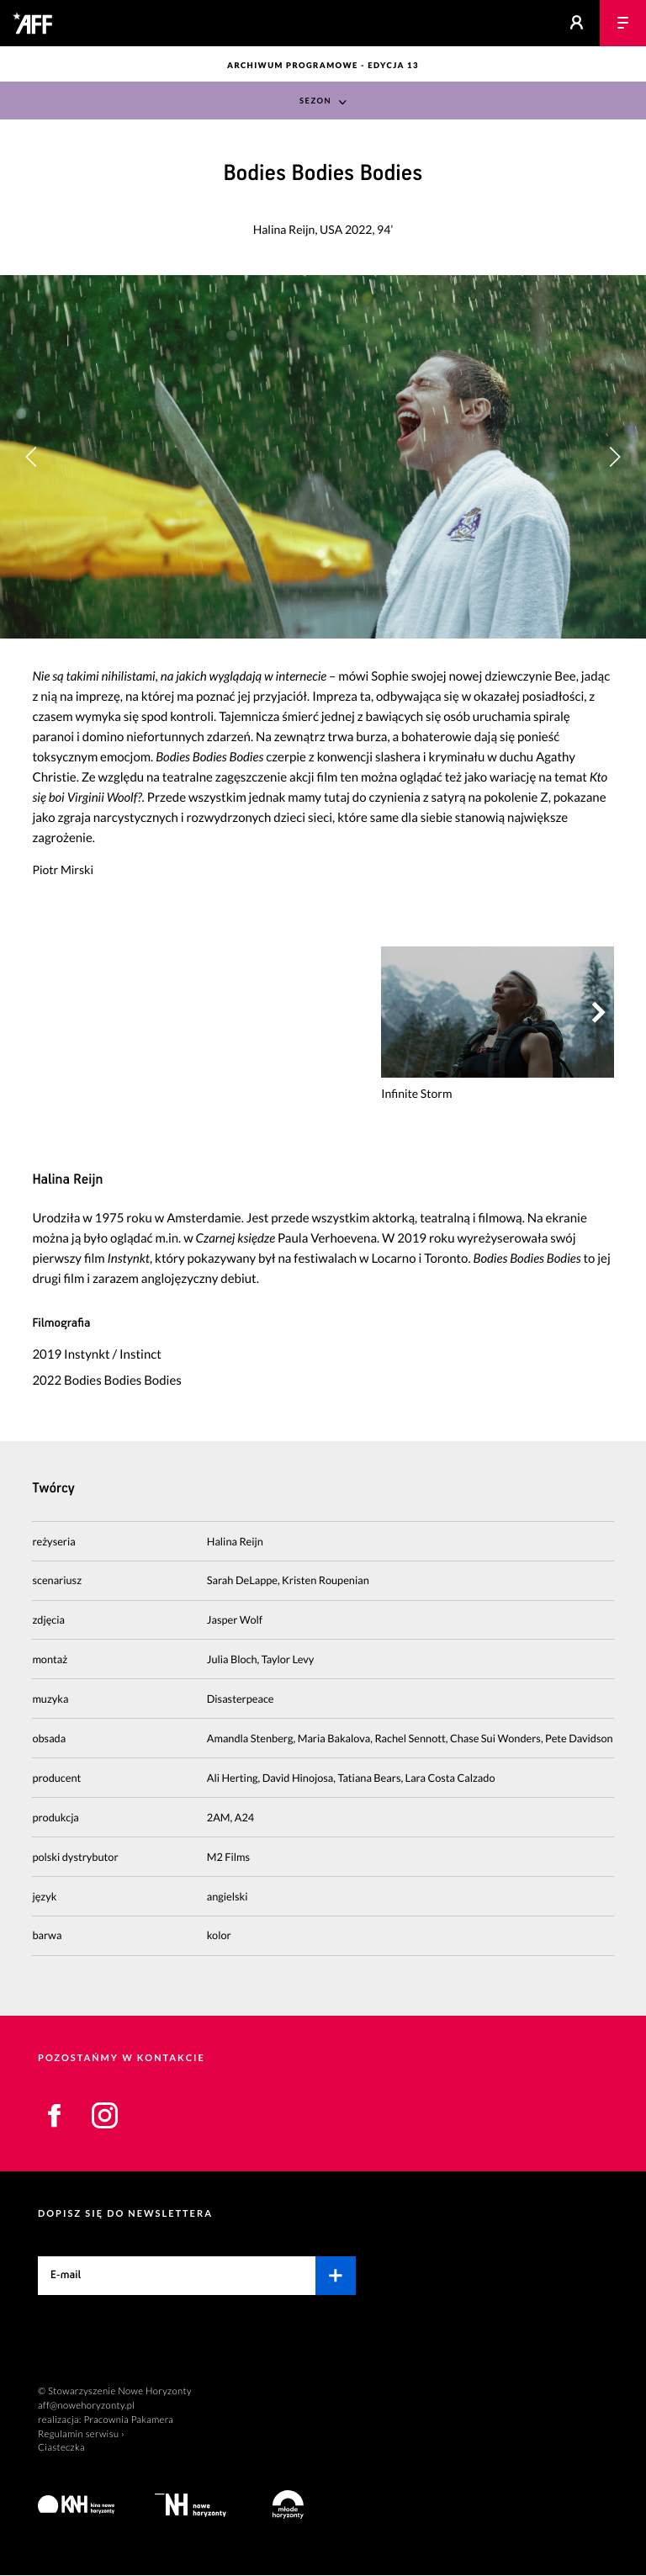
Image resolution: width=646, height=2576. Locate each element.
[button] (614, 457)
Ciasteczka (61, 2448)
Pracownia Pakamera (128, 2419)
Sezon (315, 101)
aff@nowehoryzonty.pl (86, 2405)
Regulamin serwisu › (81, 2434)
